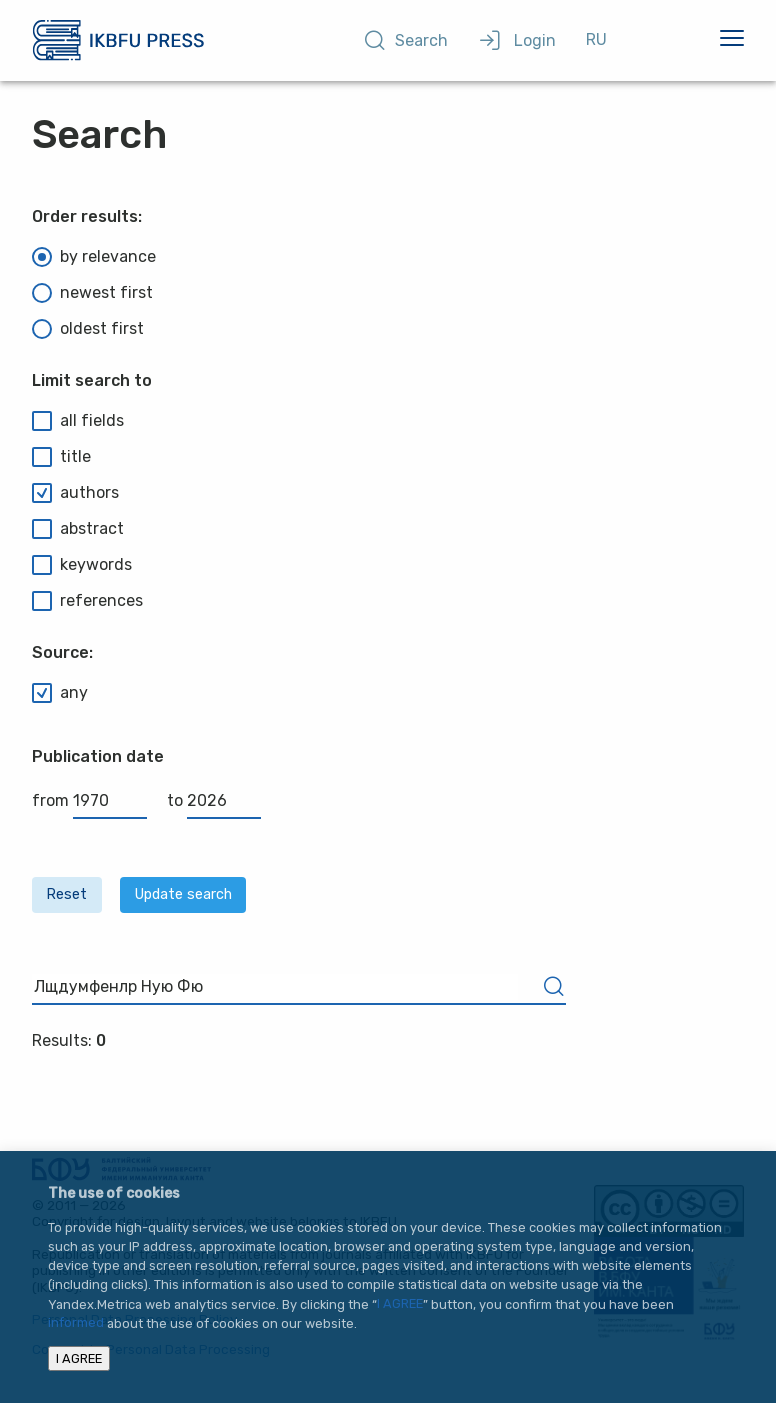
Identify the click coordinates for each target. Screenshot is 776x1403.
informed (76, 1323)
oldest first (88, 329)
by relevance (94, 257)
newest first (92, 293)
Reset (66, 894)
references (87, 601)
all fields (78, 421)
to (214, 800)
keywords (82, 565)
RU (596, 39)
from (89, 800)
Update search (183, 894)
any (60, 693)
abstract (78, 529)
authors (75, 493)
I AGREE (400, 1304)
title (61, 457)
